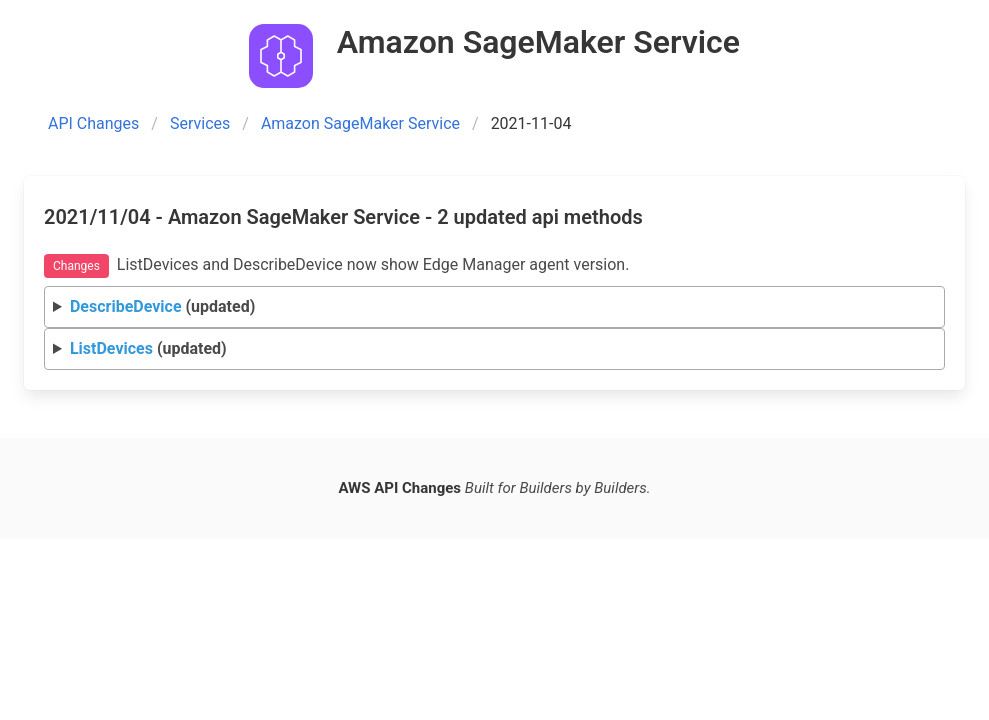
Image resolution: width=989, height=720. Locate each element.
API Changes (93, 123)
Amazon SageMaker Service (360, 123)
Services (200, 123)
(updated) (162, 306)
